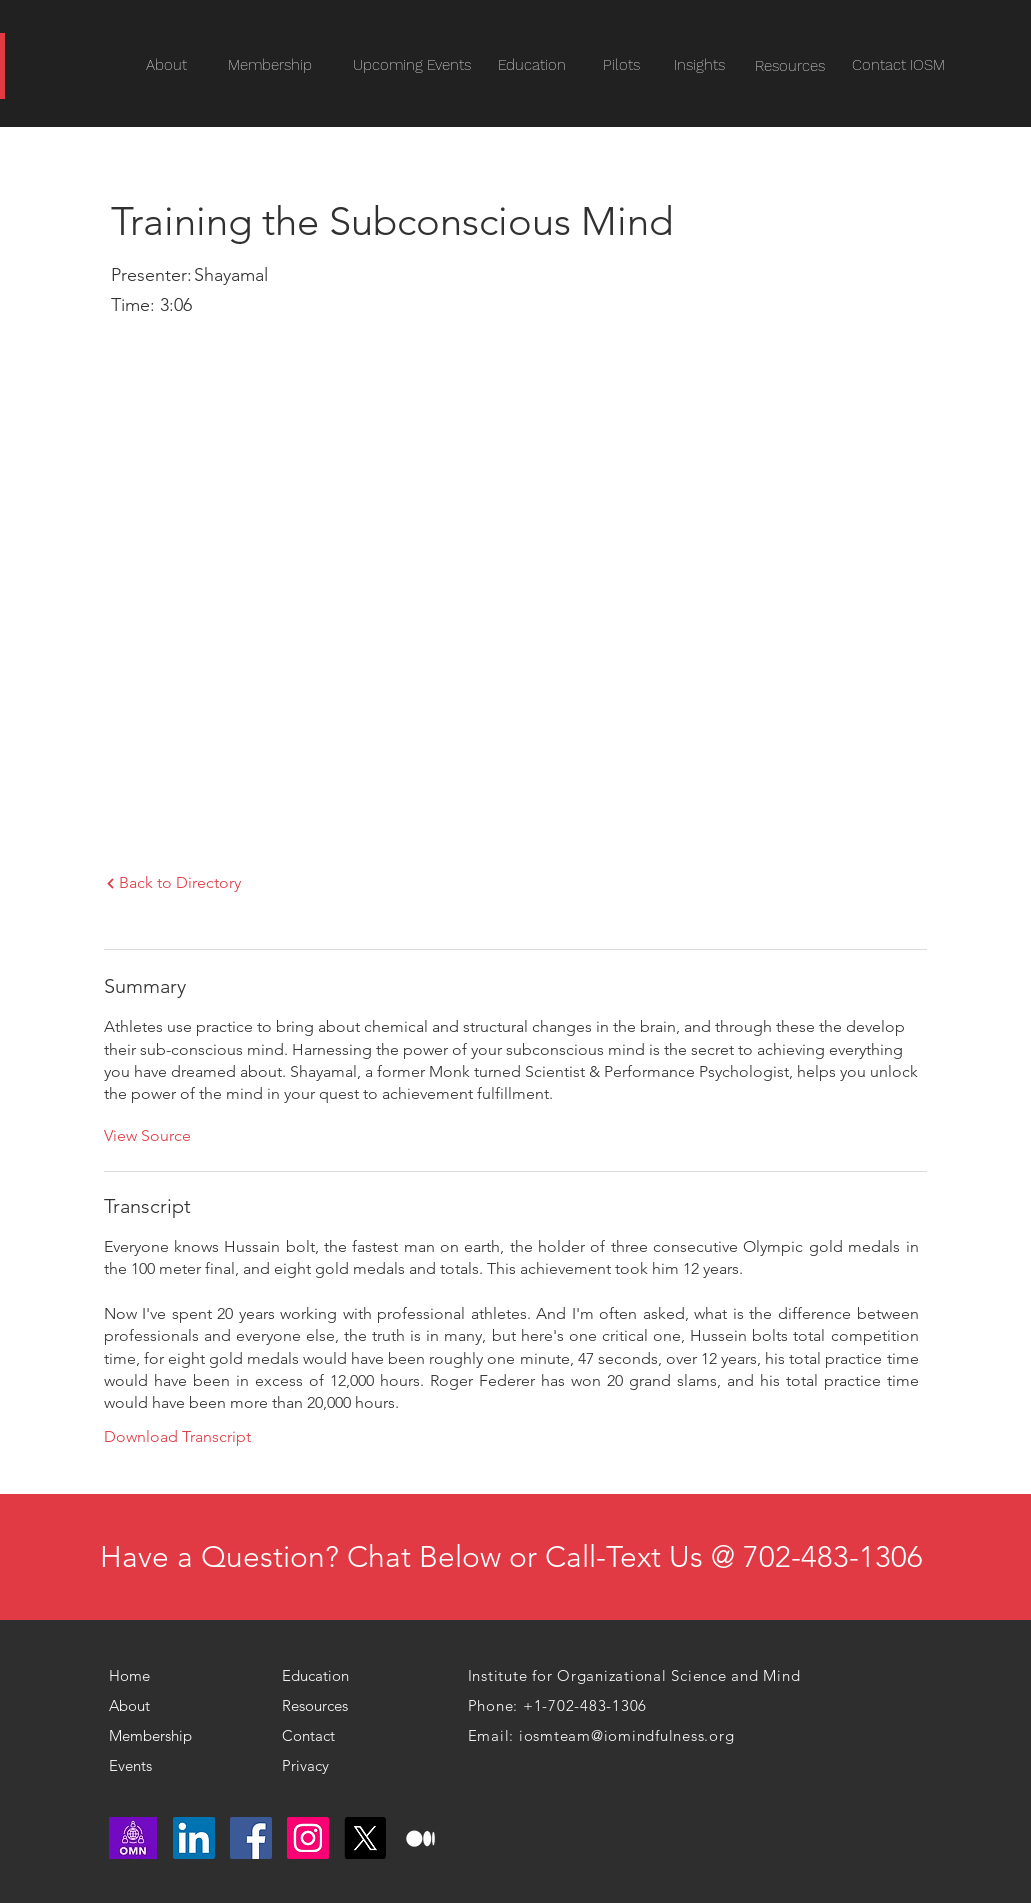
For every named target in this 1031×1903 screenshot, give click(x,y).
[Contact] (322, 1736)
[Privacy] (314, 1766)
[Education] (532, 65)
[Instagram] (308, 1838)
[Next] (110, 883)
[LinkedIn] (194, 1838)
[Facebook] (251, 1838)
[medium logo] (422, 1838)
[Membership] (157, 1736)
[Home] (137, 1676)
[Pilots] (622, 65)
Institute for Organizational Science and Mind (634, 1675)
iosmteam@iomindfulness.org (627, 1735)
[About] (141, 1706)
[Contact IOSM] (898, 65)
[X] (365, 1838)
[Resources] (790, 66)
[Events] (168, 1766)
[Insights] (700, 65)
